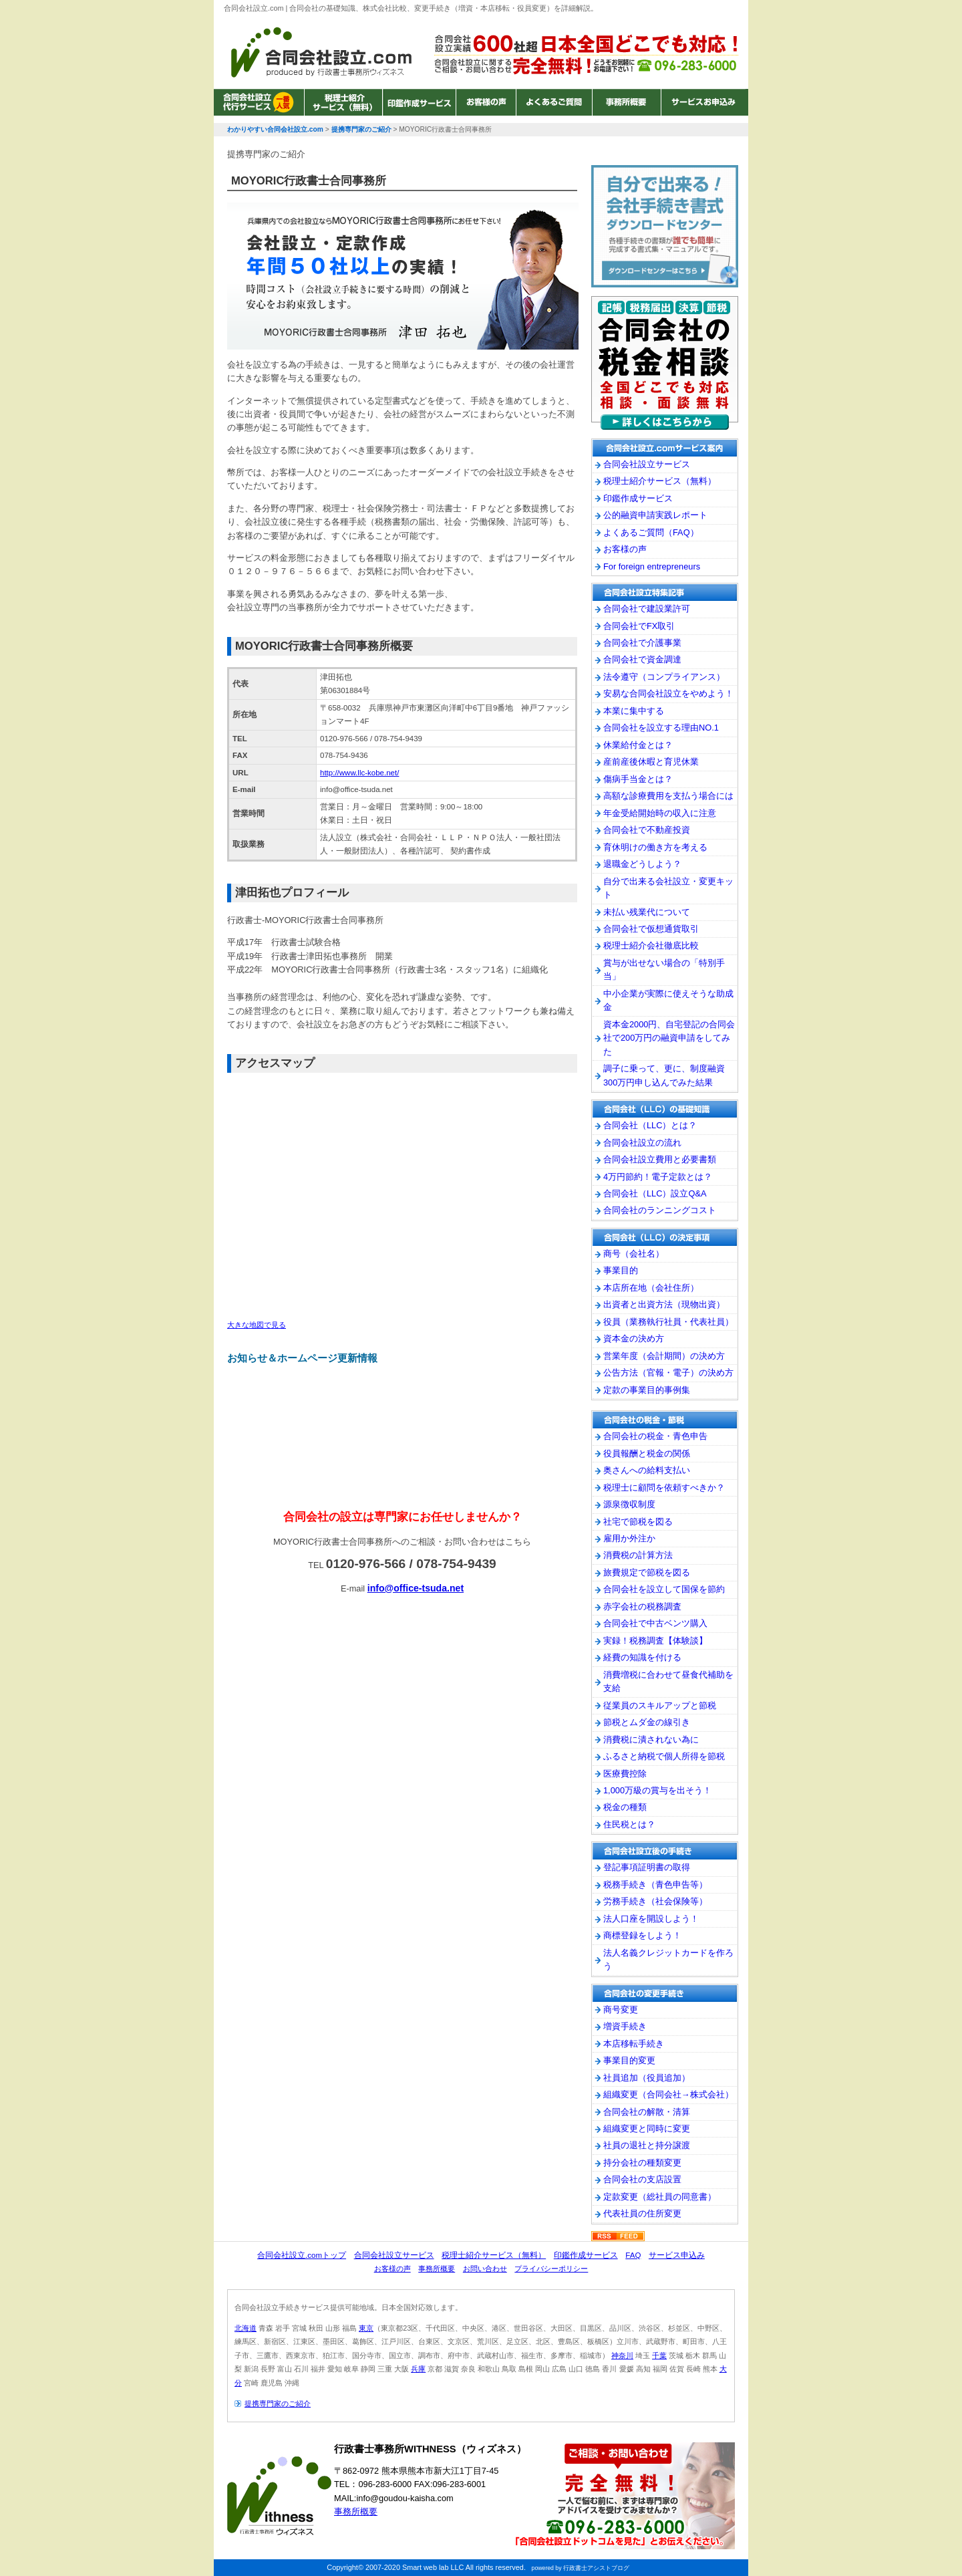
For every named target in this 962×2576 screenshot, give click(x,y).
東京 (366, 2328)
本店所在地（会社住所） (651, 1288)
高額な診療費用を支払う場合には (668, 796)
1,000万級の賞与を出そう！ (657, 1790)
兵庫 (418, 2369)
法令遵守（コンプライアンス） (664, 677)
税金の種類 (625, 1807)
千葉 (659, 2355)
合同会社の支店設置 (642, 2179)
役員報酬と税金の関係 (646, 1453)
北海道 (245, 2328)
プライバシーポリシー (551, 2269)
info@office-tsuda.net (415, 1588)
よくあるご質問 (554, 102)
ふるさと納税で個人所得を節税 (664, 1756)
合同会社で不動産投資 (646, 830)
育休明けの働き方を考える (655, 847)
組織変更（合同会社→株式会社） (668, 2094)
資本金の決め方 (633, 1338)
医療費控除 (625, 1774)
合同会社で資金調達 (642, 659)
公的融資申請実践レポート (655, 515)
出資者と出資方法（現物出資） (664, 1304)
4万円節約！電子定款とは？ (657, 1177)
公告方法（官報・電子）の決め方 (668, 1373)
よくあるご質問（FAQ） (651, 532)
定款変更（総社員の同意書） (659, 2197)
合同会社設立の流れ (642, 1143)
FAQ (633, 2255)
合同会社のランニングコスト (659, 1210)
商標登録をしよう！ (642, 1935)
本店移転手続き (633, 2044)
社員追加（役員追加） (646, 2078)
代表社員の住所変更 (642, 2213)
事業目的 (620, 1270)
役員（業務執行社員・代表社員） (668, 1322)
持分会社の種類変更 (642, 2163)
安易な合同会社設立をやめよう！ (668, 693)
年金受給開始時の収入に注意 (659, 813)
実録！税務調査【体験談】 (655, 1641)
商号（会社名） (633, 1254)
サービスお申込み (703, 102)
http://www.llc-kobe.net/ (359, 773)
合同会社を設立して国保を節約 (664, 1589)
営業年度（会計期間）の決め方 (664, 1356)
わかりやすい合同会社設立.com (321, 52)
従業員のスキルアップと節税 (659, 1705)
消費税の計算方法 (638, 1555)
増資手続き (625, 2026)
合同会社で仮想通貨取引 (651, 929)
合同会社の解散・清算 (646, 2112)
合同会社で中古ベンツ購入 (655, 1623)
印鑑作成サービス (419, 102)
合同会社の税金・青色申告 (655, 1436)
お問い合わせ (485, 2269)
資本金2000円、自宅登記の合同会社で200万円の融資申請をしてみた (669, 1038)
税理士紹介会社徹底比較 (651, 945)
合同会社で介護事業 (642, 643)
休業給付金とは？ (638, 745)
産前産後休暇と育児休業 (651, 762)
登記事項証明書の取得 (646, 1867)
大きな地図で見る (256, 1325)
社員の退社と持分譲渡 (646, 2145)
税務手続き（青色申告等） (655, 1885)
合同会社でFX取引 (639, 626)
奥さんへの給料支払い (646, 1470)
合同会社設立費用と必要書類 (659, 1159)
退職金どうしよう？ (642, 864)
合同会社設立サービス (259, 102)
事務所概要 (626, 102)
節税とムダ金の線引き (646, 1722)
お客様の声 (486, 102)
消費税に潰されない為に (651, 1739)
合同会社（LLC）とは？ (650, 1125)
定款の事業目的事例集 (646, 1390)
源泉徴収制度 (629, 1504)
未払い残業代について (646, 912)
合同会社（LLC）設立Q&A (655, 1193)
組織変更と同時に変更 (646, 2128)
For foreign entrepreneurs (651, 566)
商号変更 (620, 2010)
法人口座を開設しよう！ (651, 1919)
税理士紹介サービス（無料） (343, 102)
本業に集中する (633, 711)
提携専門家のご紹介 (278, 2404)
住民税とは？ (629, 1824)
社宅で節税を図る (638, 1522)
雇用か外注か (629, 1538)
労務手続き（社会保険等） (655, 1901)
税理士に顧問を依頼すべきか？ (664, 1488)
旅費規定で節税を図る (646, 1572)
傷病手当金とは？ (638, 779)
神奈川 (622, 2355)
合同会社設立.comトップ (301, 2255)
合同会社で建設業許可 (646, 609)
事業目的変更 (629, 2060)
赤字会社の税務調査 (642, 1606)
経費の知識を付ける (642, 1657)
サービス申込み (677, 2255)
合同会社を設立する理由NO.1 (661, 728)
